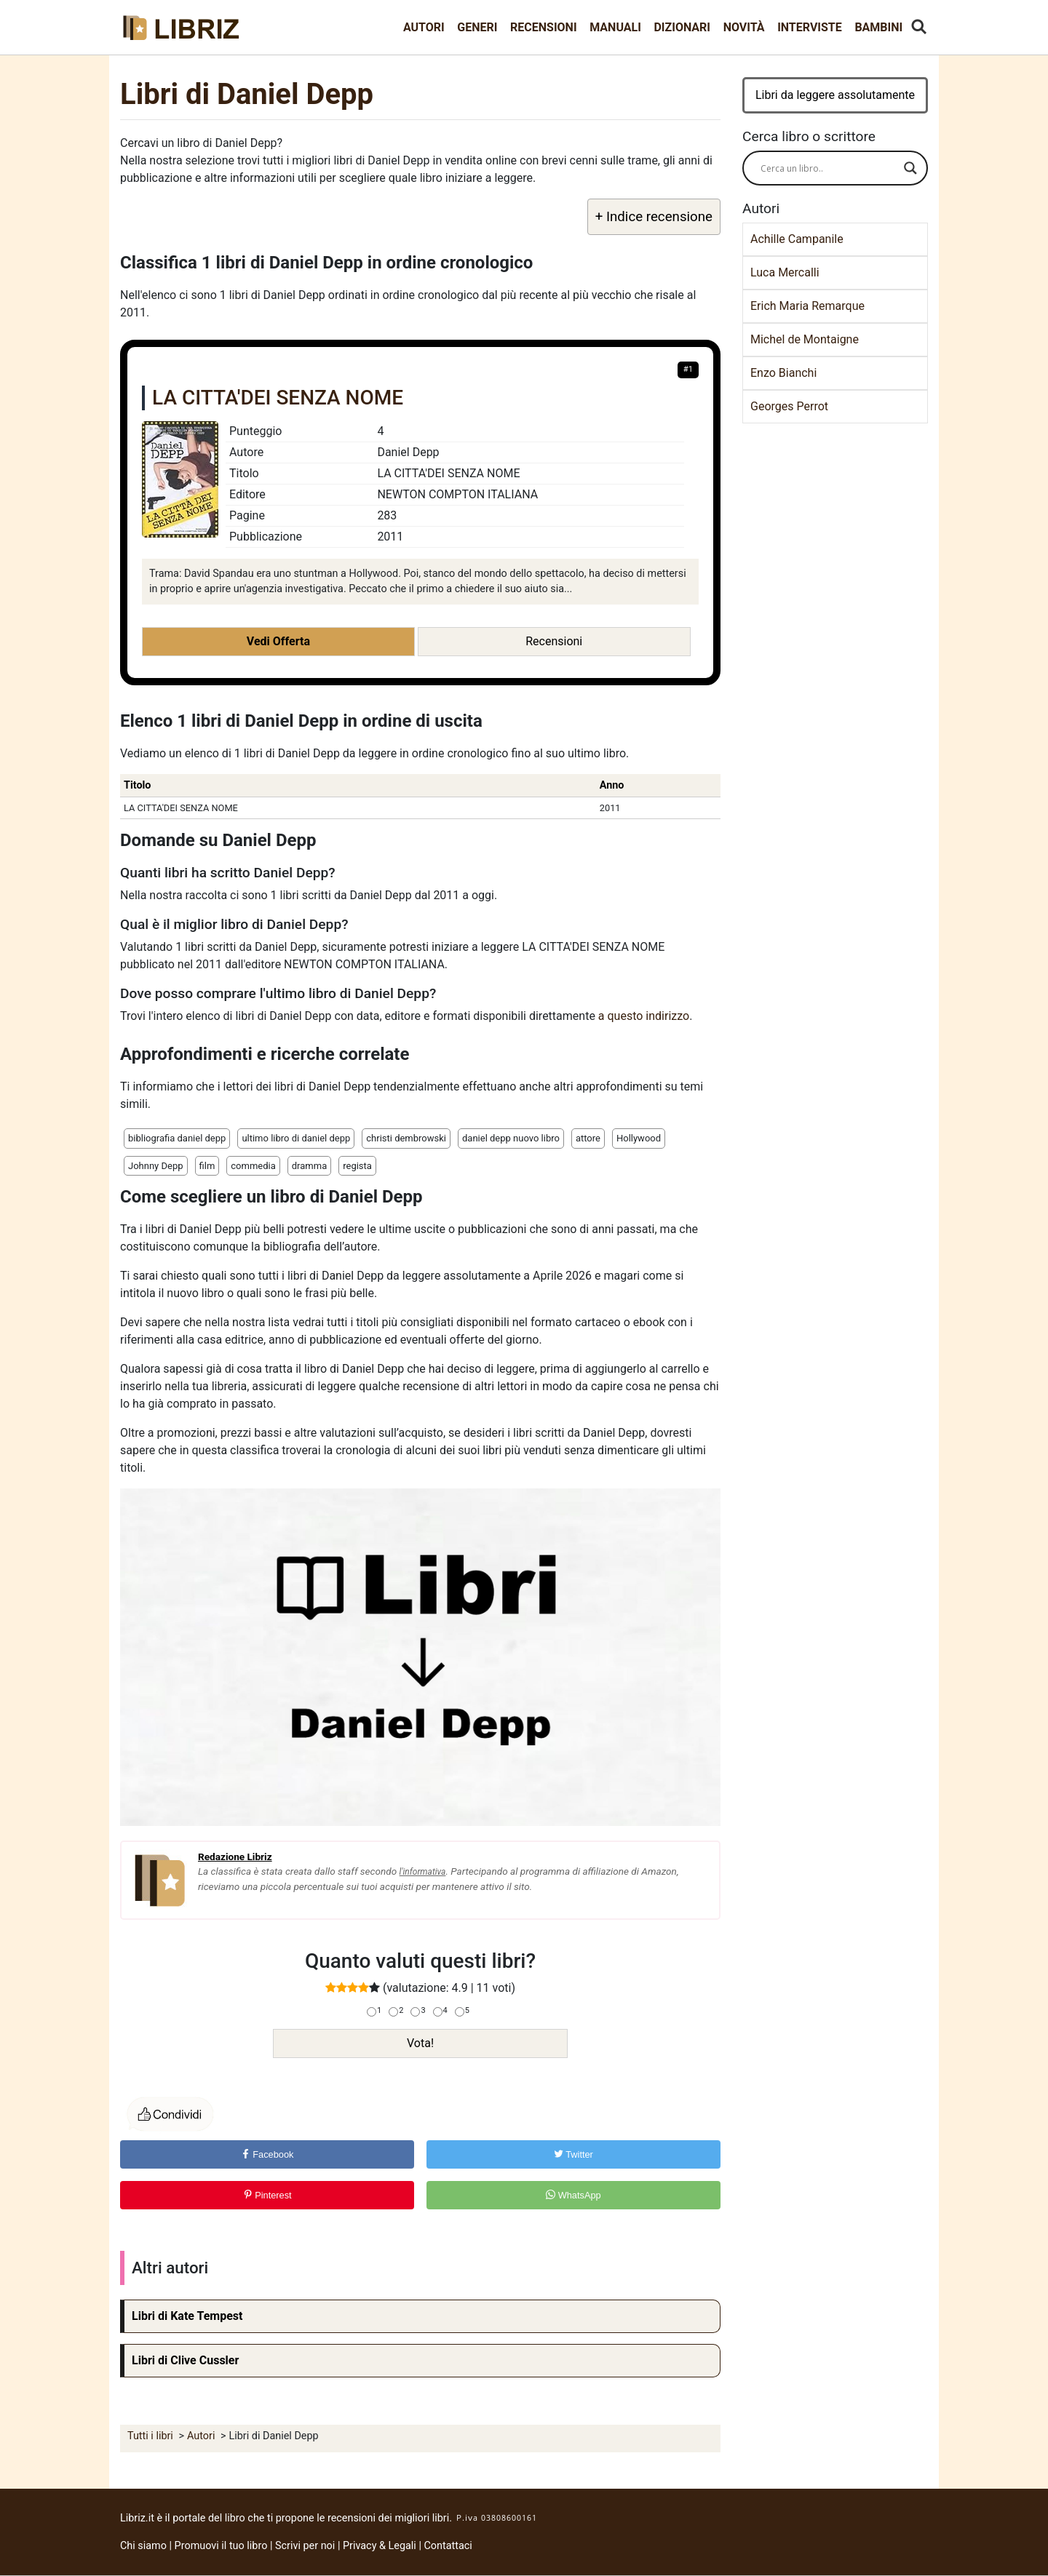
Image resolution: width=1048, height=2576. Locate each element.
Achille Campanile (796, 239)
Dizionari (682, 27)
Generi (477, 27)
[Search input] (829, 168)
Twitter (573, 2154)
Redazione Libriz (235, 1856)
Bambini (878, 27)
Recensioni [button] (553, 641)
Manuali (615, 27)
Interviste (809, 27)
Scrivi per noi (305, 2546)
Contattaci (448, 2546)
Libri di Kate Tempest (187, 2316)
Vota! (420, 2043)
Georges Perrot (789, 406)
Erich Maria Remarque (807, 306)
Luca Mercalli (784, 272)
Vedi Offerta (278, 641)
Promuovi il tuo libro (221, 2546)
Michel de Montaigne (804, 339)
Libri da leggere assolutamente (835, 95)
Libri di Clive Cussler (185, 2360)
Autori (424, 27)
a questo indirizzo (643, 1016)
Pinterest (267, 2195)
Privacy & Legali (380, 2546)
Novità (744, 27)
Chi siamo (143, 2546)
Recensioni (543, 27)
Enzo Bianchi (783, 373)
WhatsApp (573, 2195)
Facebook (267, 2154)
